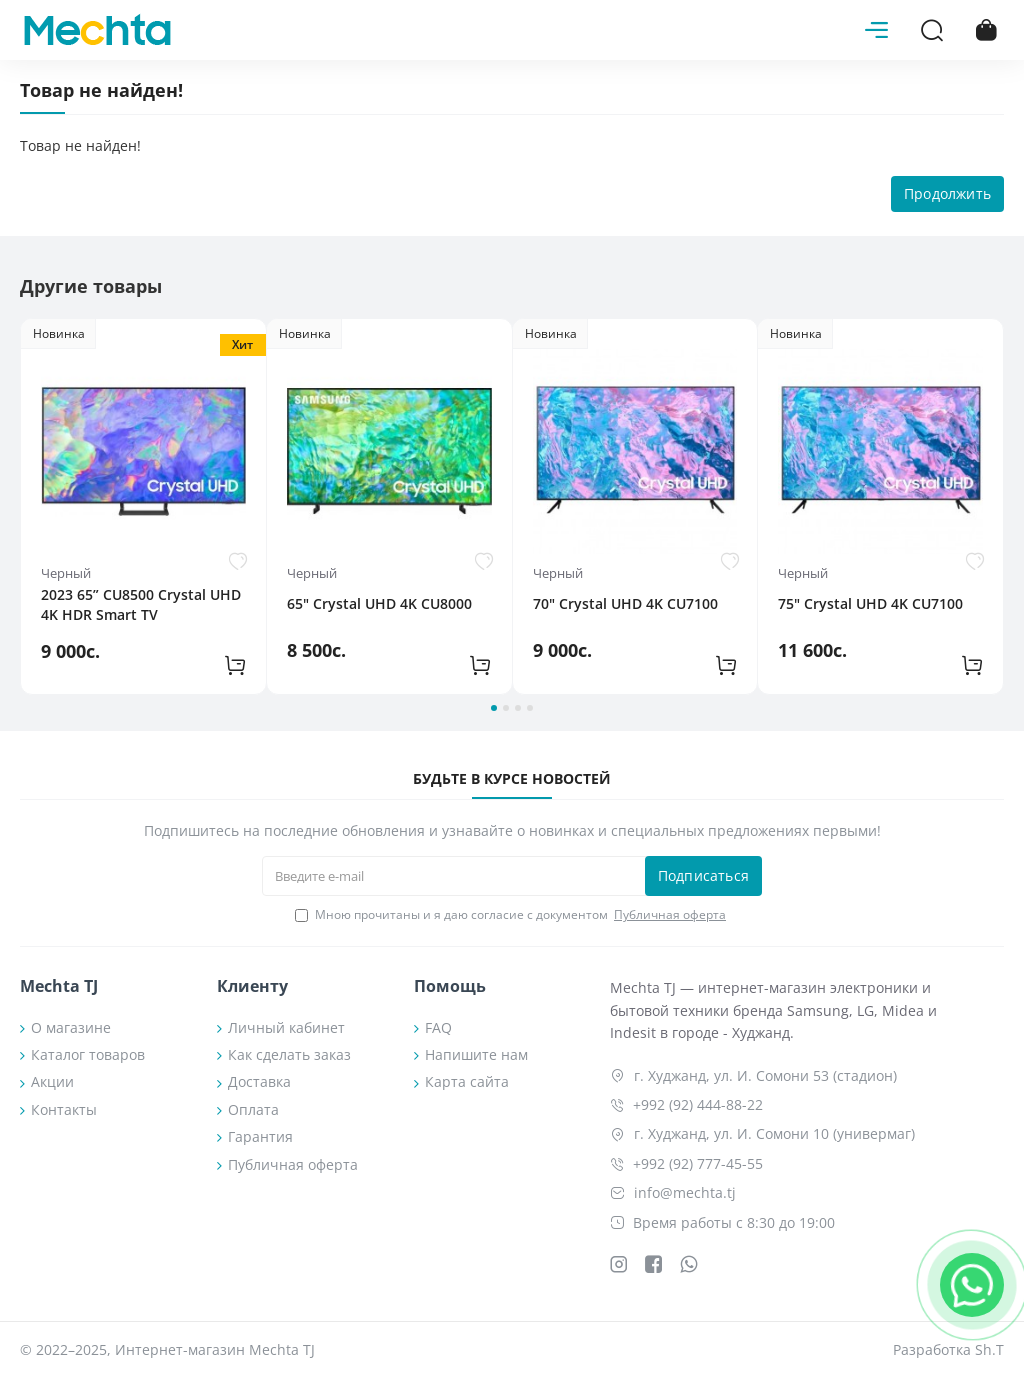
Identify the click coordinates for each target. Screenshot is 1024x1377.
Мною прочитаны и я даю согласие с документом (512, 915)
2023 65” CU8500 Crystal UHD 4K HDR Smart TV (141, 604)
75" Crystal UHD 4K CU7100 (870, 603)
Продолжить (947, 193)
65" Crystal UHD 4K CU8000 (379, 603)
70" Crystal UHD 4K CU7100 (625, 603)
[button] (494, 708)
